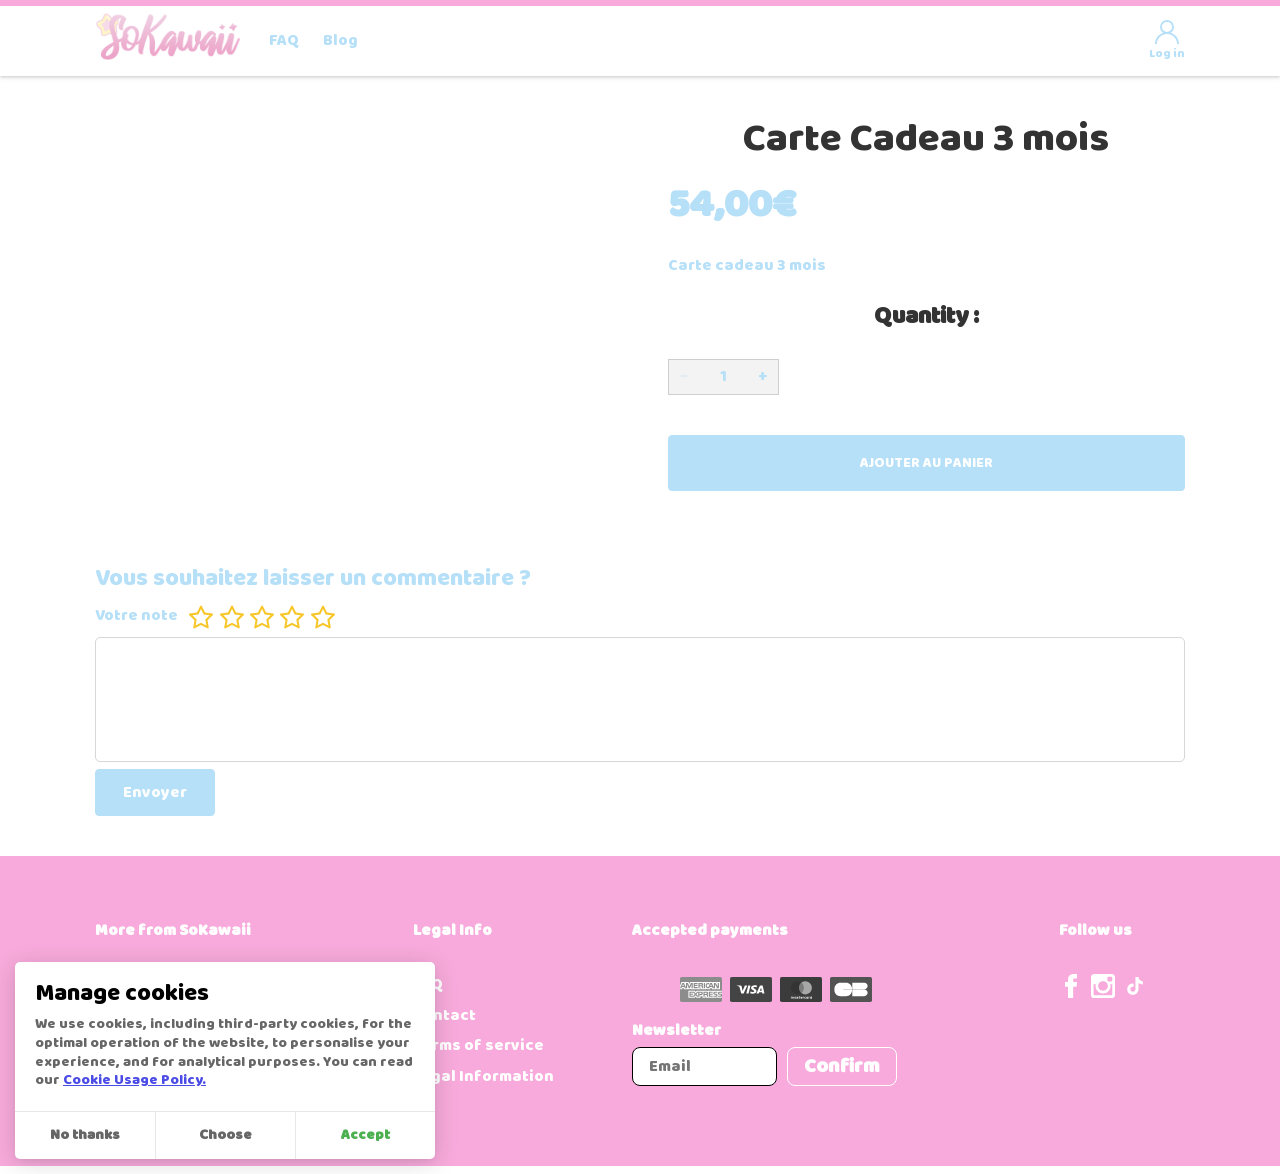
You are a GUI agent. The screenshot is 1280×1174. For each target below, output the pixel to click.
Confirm (842, 1066)
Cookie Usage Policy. (134, 1080)
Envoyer (155, 792)
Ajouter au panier (926, 463)
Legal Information (483, 1076)
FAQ (284, 41)
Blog (340, 41)
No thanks (85, 1135)
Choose (225, 1135)
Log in (1167, 41)
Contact (444, 1015)
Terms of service (478, 1045)
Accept (365, 1135)
